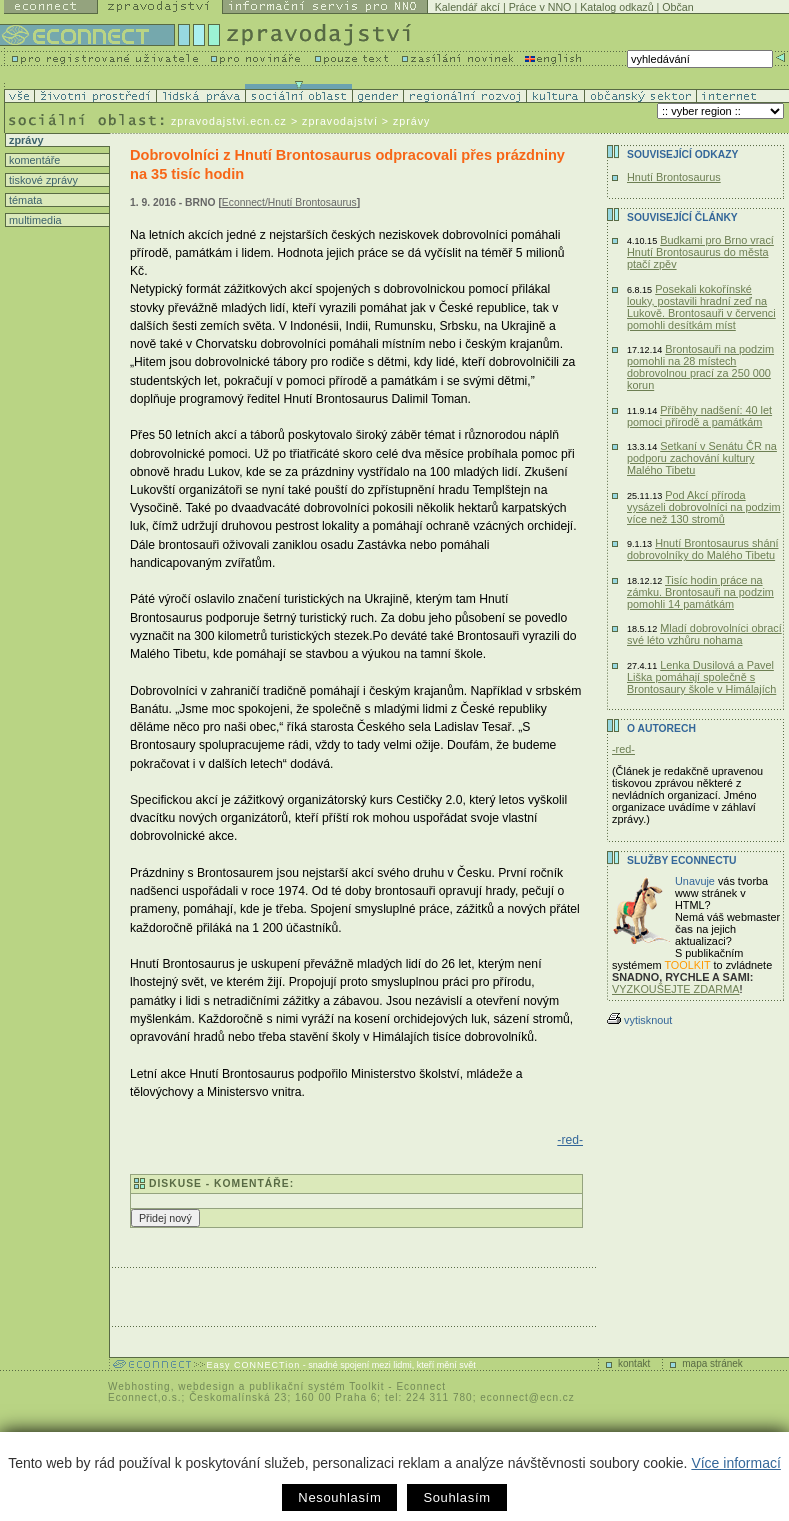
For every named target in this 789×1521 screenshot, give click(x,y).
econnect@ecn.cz (527, 1397)
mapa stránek (712, 1363)
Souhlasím (456, 1497)
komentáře (33, 160)
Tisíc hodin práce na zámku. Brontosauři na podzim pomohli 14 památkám (700, 592)
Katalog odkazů (616, 7)
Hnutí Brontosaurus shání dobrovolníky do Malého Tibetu (703, 549)
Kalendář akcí (467, 7)
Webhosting (139, 1386)
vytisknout (639, 1020)
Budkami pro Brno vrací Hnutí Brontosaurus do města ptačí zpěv (700, 252)
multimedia (34, 220)
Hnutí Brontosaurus (674, 177)
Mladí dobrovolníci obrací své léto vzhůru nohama (704, 634)
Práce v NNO (540, 7)
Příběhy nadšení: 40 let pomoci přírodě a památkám (699, 416)
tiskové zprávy (42, 180)
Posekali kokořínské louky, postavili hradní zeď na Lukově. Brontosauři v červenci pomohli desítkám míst (701, 307)
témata (24, 200)
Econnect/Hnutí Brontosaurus (289, 202)
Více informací (735, 1463)
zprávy (24, 140)
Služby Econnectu (681, 860)
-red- (570, 1140)
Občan (677, 7)
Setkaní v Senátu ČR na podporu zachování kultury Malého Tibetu (702, 458)
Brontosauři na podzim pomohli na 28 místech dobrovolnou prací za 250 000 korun (700, 367)
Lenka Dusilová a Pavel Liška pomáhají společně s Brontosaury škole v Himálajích (701, 677)
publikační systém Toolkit (316, 1386)
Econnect (421, 1386)
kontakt (634, 1363)
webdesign (206, 1386)
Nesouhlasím (339, 1497)
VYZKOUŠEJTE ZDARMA (676, 989)
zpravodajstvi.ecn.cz (229, 121)
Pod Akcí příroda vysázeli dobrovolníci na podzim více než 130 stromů (704, 507)
